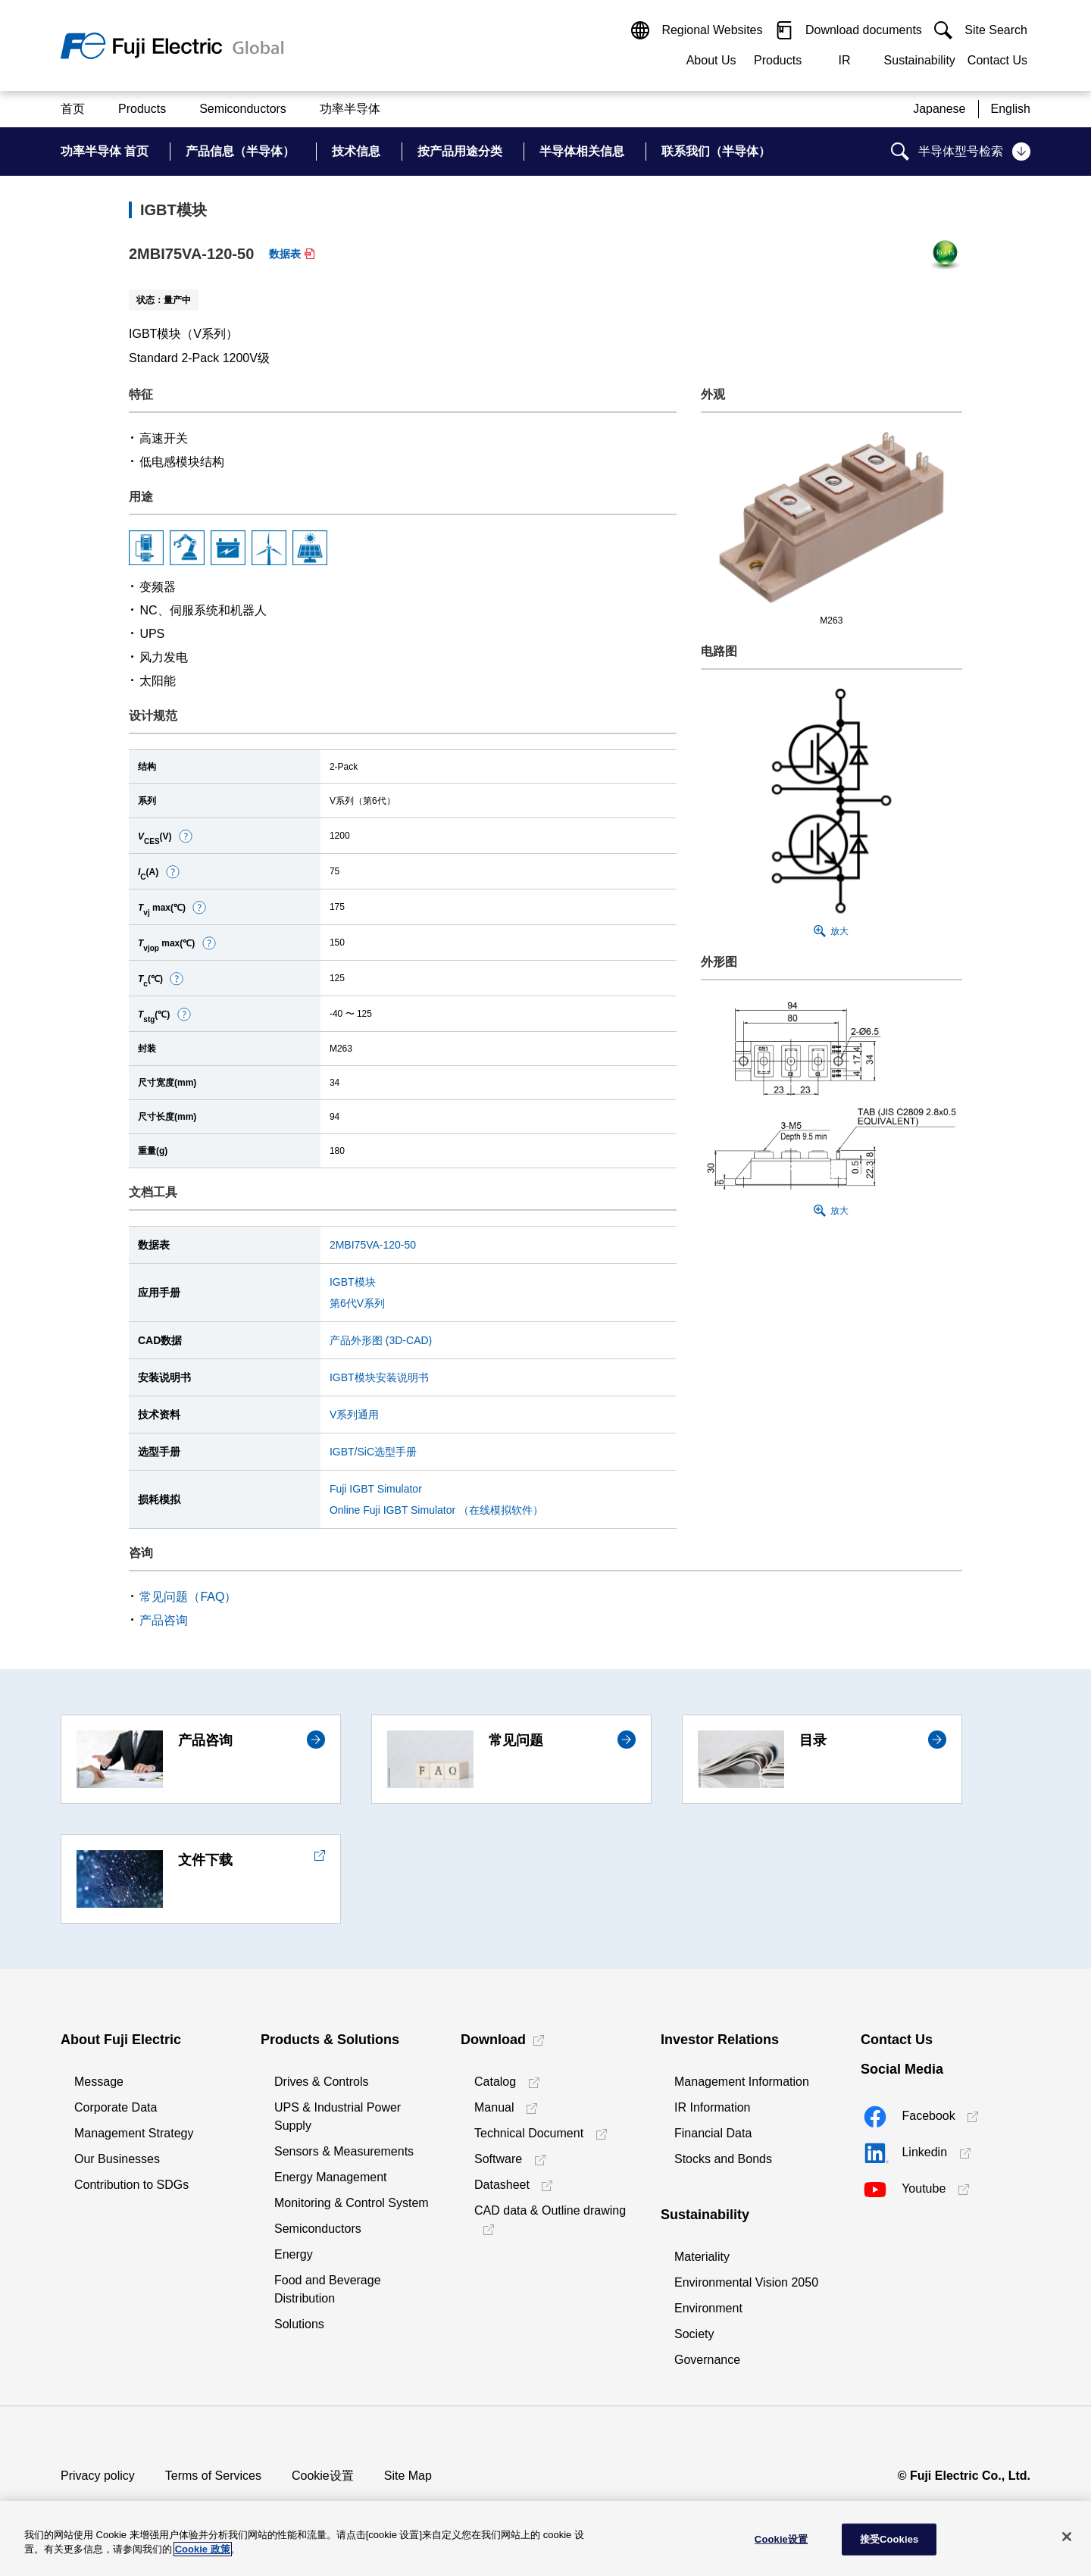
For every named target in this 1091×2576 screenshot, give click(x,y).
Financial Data (713, 2133)
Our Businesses (117, 2158)
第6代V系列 (357, 1303)
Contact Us (997, 60)
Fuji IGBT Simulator (376, 1489)
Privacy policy (98, 2475)
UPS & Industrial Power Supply (337, 2116)
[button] (185, 836)
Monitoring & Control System (351, 2202)
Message (98, 2081)
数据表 (285, 254)
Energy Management (330, 2177)
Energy (293, 2254)
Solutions (299, 2324)
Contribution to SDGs (131, 2184)
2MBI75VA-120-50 (373, 1245)
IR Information (712, 2107)
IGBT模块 (353, 1282)
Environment (708, 2308)
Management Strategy (133, 2133)
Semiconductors (317, 2228)
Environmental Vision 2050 (746, 2282)
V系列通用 (354, 1414)
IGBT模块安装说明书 (379, 1377)
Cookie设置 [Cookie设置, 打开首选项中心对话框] (781, 2539)
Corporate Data (115, 2107)
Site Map (408, 2475)
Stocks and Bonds (723, 2158)
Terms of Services (213, 2475)
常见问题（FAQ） (187, 1596)
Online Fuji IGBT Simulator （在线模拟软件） (436, 1510)
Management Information (741, 2081)
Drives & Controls (321, 2081)
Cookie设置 (323, 2475)
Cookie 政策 (202, 2549)
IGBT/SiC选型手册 (373, 1452)
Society (694, 2333)
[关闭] (1066, 2536)
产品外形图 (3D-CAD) (381, 1340)
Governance (707, 2359)
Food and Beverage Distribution (327, 2289)
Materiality (702, 2256)
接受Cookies (889, 2539)
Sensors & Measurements (344, 2151)
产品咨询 (163, 1620)
